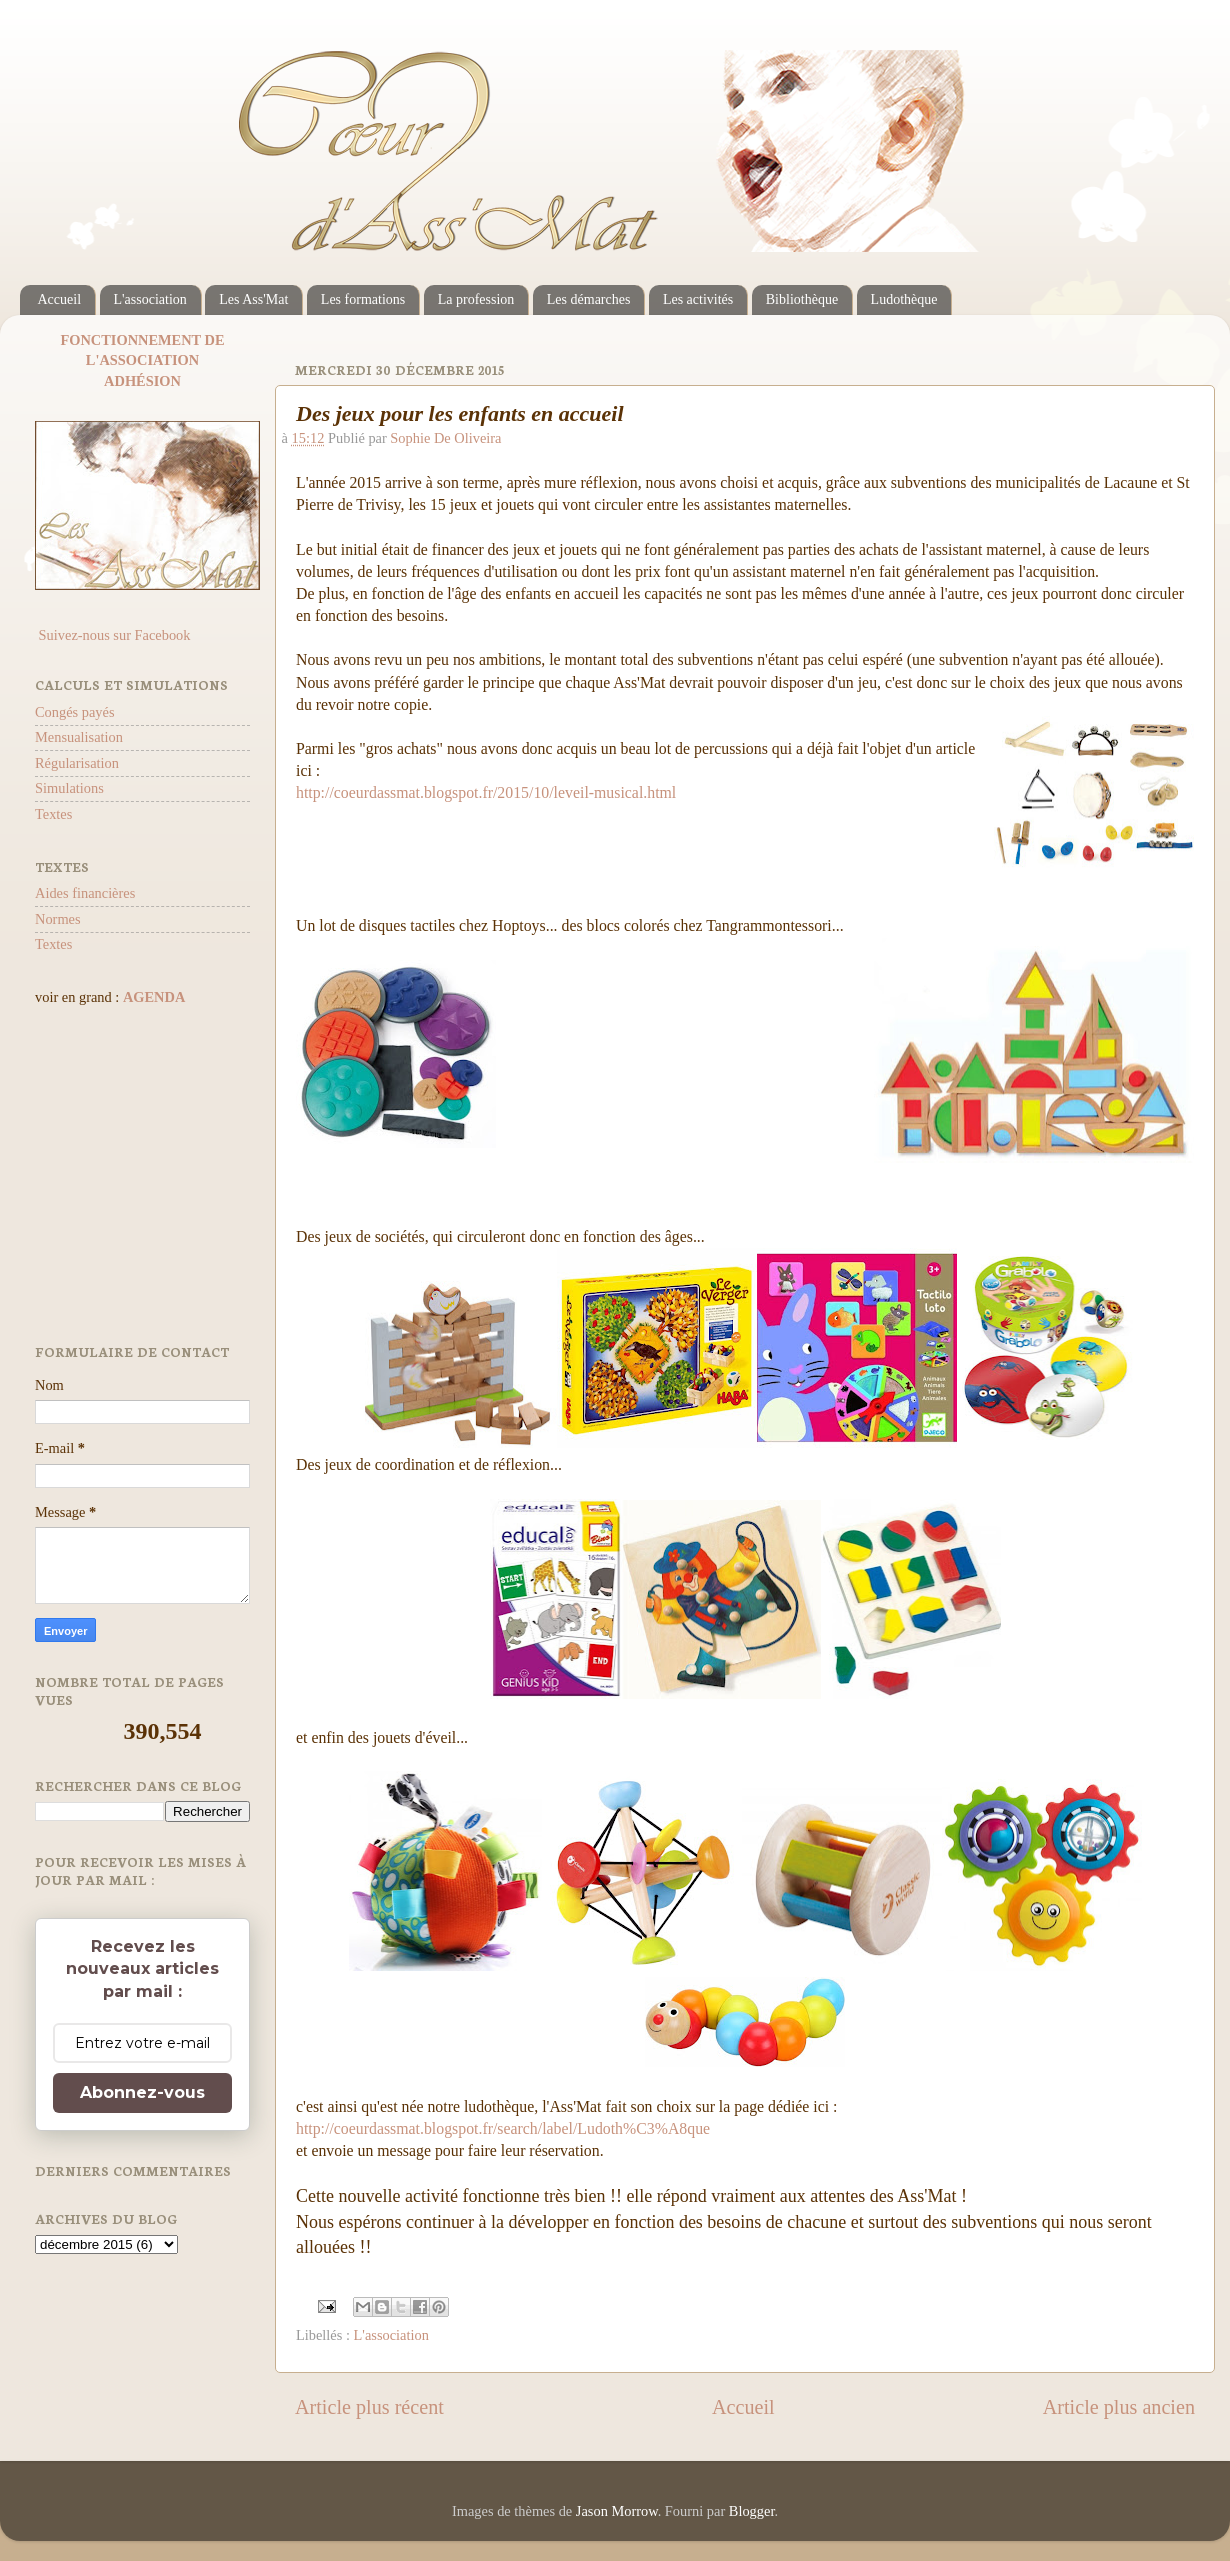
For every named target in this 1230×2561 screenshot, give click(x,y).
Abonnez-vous (142, 2092)
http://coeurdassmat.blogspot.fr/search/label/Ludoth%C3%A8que (503, 2128)
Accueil (60, 299)
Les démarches (589, 299)
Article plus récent (369, 2407)
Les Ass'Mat (253, 299)
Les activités (698, 299)
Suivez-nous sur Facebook (112, 635)
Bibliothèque (802, 299)
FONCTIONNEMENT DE (142, 340)
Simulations (69, 788)
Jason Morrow (617, 2511)
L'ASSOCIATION (142, 360)
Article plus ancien (1119, 2407)
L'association (150, 299)
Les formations (363, 299)
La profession (476, 299)
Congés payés (75, 712)
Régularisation (77, 763)
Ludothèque (904, 299)
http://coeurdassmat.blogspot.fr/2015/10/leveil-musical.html (486, 792)
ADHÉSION (142, 381)
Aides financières (85, 893)
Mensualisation (79, 737)
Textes (53, 814)
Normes (58, 919)
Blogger (752, 2511)
